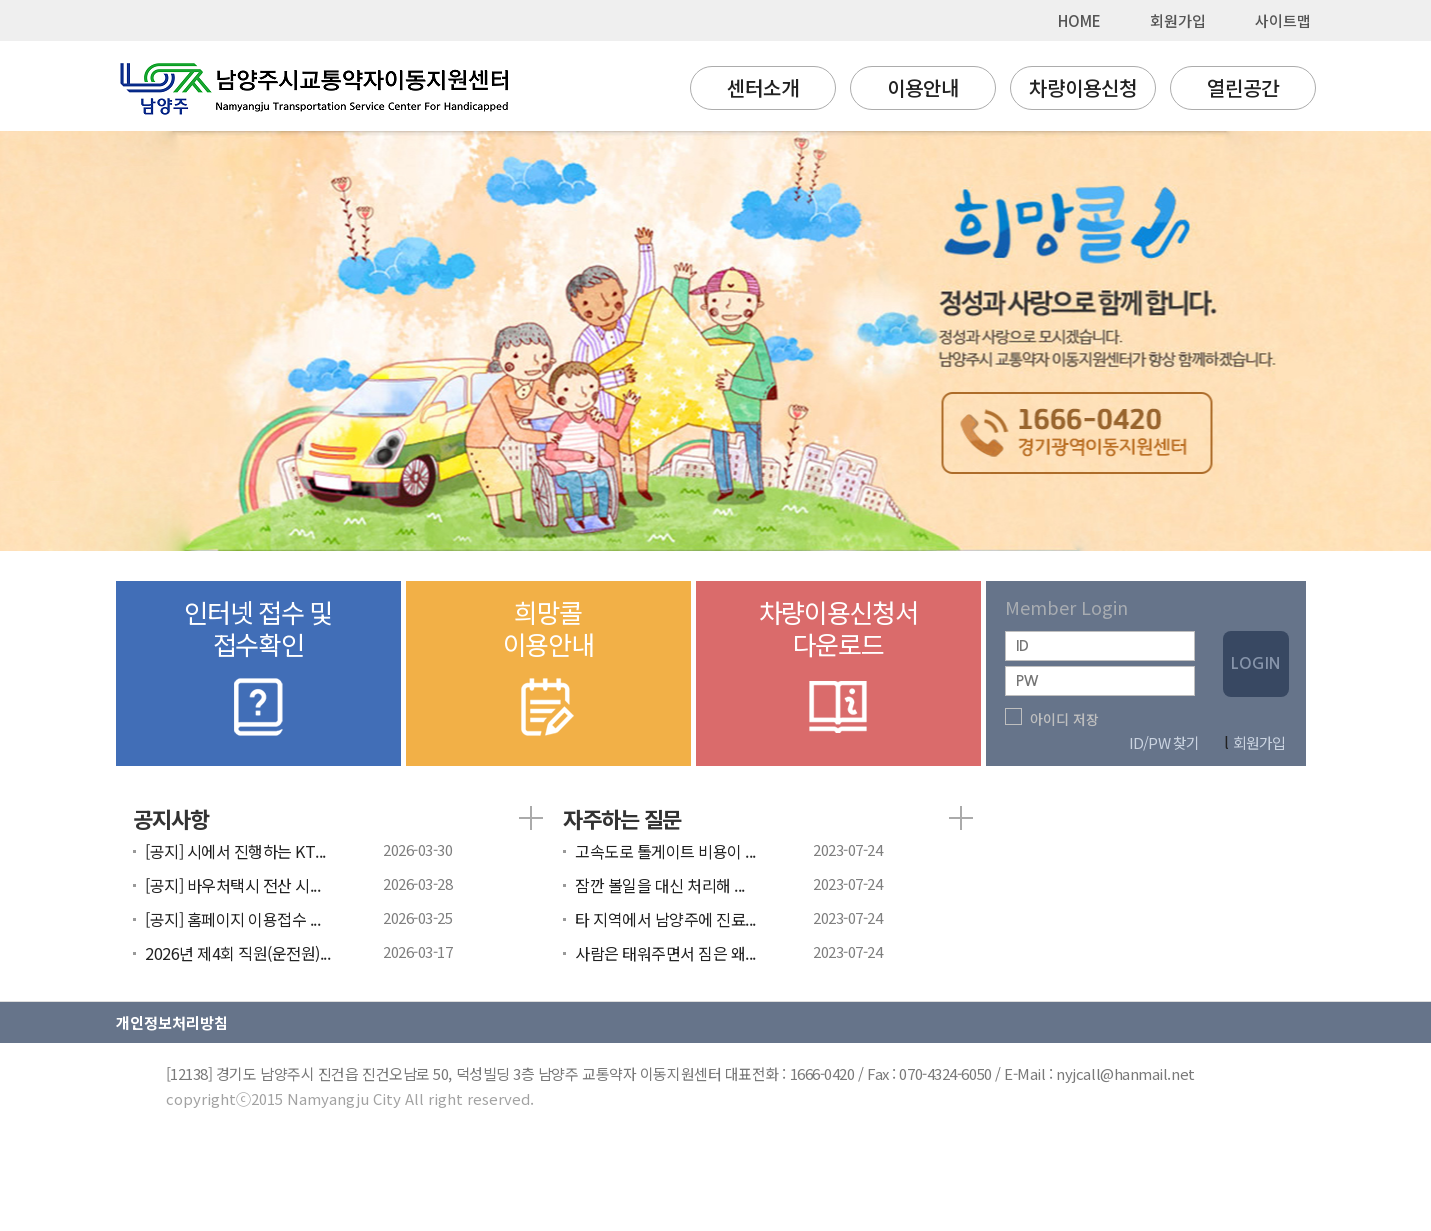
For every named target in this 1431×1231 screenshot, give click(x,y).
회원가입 (1178, 20)
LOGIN (1255, 663)
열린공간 (1243, 87)
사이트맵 (1283, 20)
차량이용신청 (1083, 87)
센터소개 (763, 87)
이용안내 (923, 87)
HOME (1079, 20)
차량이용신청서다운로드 (838, 669)
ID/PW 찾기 (1164, 742)
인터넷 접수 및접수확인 (258, 669)
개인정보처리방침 (172, 1022)
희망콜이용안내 (548, 669)
